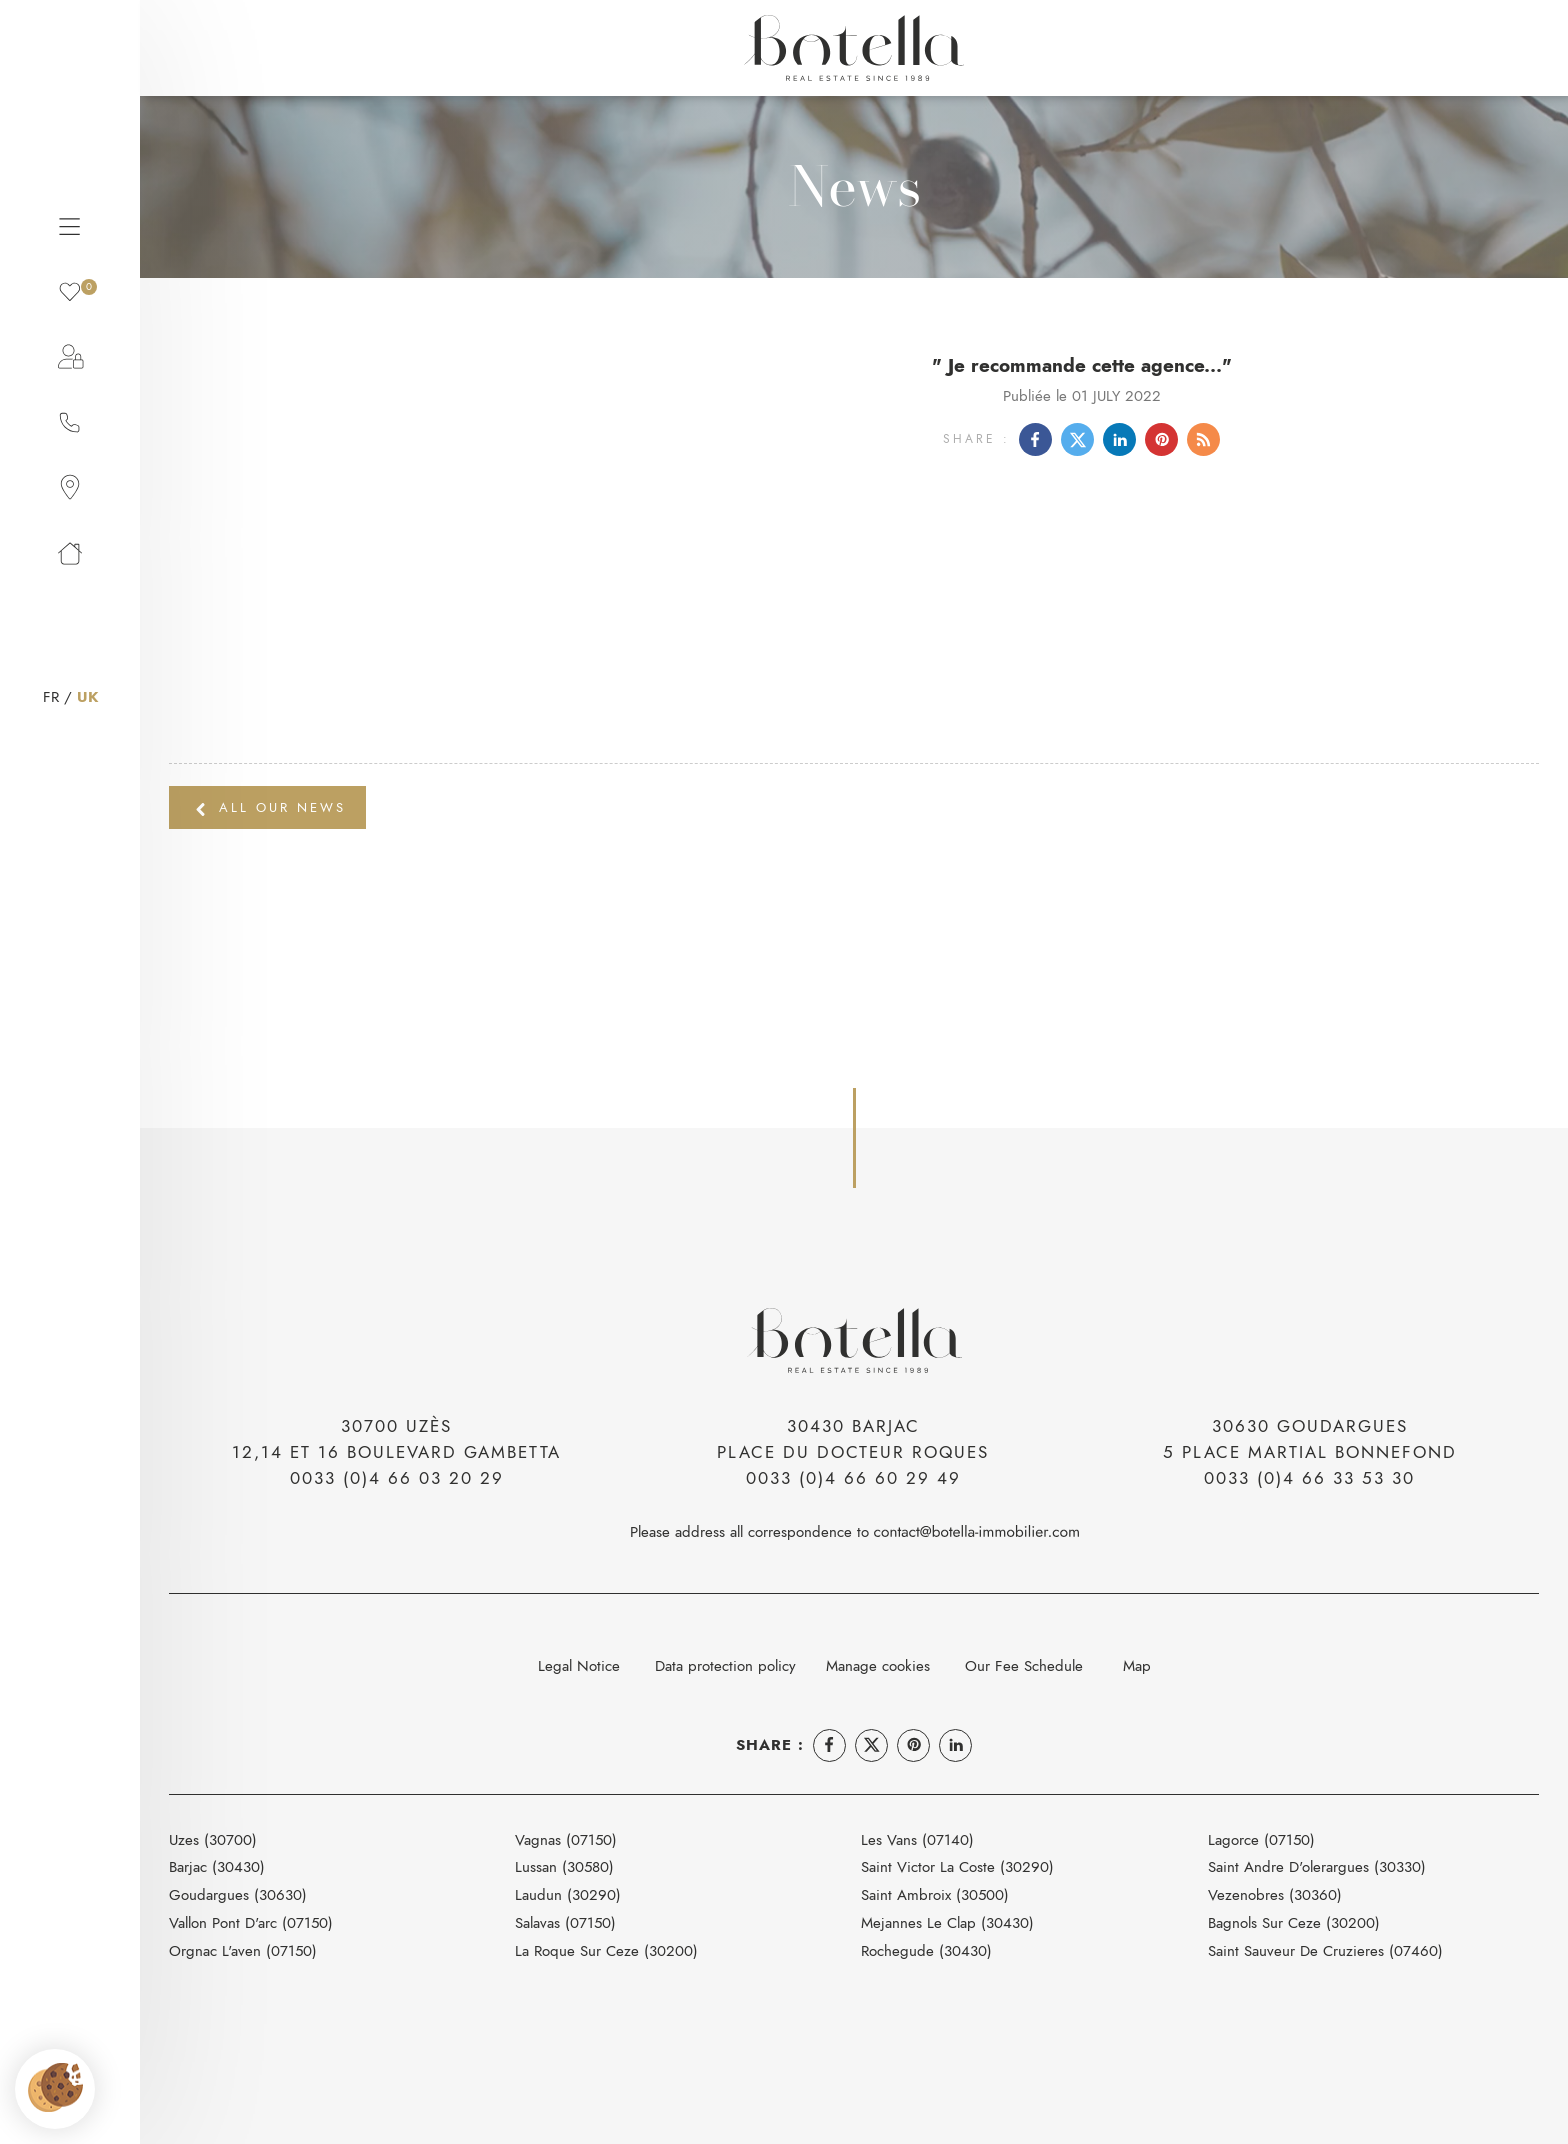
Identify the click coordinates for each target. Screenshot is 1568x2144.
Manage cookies (878, 1665)
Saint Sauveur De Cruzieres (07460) (1325, 1950)
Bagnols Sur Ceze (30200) (1294, 1922)
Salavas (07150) (565, 1922)
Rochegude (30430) (926, 1950)
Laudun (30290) (568, 1894)
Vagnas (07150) (566, 1839)
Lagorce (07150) (1261, 1839)
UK (87, 696)
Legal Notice (579, 1665)
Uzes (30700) (213, 1839)
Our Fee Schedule (1026, 1665)
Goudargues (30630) (238, 1894)
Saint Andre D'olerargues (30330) (1317, 1866)
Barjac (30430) (217, 1866)
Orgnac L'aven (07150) (243, 1950)
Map (1137, 1665)
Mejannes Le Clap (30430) (947, 1922)
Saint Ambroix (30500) (935, 1894)
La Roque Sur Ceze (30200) (606, 1950)
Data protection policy (725, 1665)
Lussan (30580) (564, 1866)
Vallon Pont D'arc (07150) (251, 1922)
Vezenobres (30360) (1275, 1894)
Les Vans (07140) (917, 1839)
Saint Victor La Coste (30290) (957, 1866)
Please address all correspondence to (854, 1531)
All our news (270, 807)
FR (51, 696)
